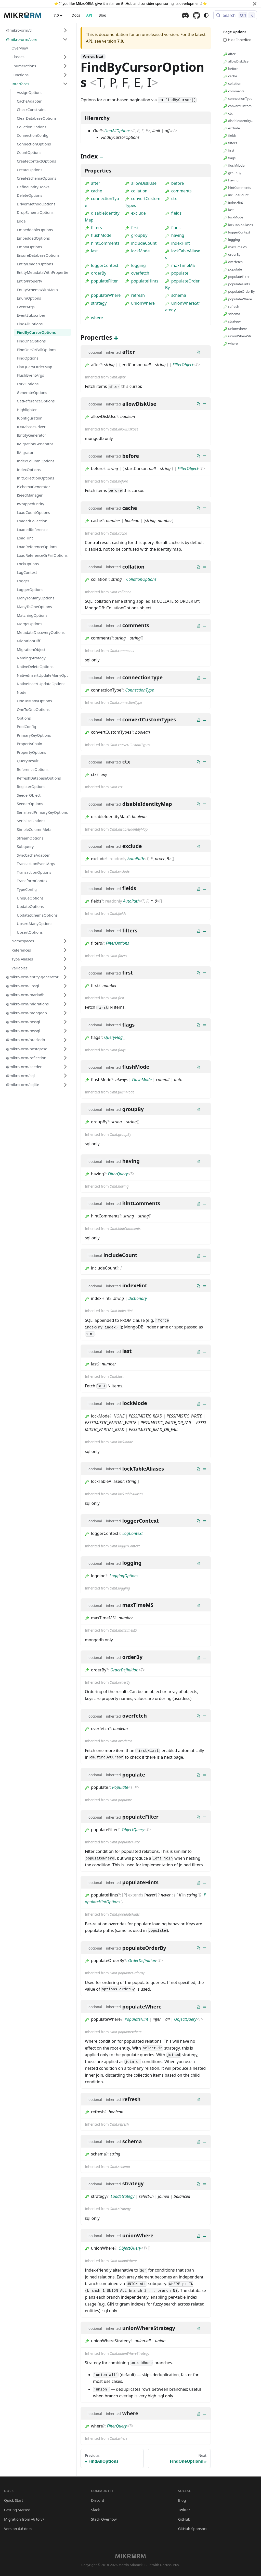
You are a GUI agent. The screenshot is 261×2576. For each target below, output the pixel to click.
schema (175, 295)
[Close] (254, 3)
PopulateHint (136, 2019)
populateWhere (103, 295)
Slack (95, 2509)
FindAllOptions (117, 130)
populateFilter (101, 281)
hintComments (102, 243)
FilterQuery (118, 1174)
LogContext (132, 1533)
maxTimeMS (180, 265)
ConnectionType (139, 690)
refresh (135, 295)
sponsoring (164, 3)
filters (93, 227)
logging (135, 265)
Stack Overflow (104, 2519)
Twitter (184, 2509)
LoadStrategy (123, 2196)
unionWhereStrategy (239, 336)
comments (178, 191)
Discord (187, 15)
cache (93, 191)
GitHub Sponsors (192, 2528)
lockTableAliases (238, 225)
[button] (37, 30)
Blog (102, 15)
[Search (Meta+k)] (236, 15)
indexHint (177, 243)
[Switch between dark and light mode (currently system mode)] (209, 15)
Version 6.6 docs (18, 2528)
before (174, 183)
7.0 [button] (56, 15)
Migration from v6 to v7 (24, 2519)
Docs (76, 15)
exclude (135, 213)
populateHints (141, 281)
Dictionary (137, 1298)
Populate (120, 1787)
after (92, 183)
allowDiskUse (140, 183)
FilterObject (183, 364)
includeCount (140, 243)
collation (136, 191)
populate (176, 273)
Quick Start (13, 2500)
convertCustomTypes (239, 106)
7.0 (120, 41)
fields (173, 213)
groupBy (136, 235)
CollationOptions (141, 579)
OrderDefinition (124, 1670)
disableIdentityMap (239, 120)
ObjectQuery (133, 1829)
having (174, 235)
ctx (171, 198)
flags (172, 227)
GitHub (127, 3)
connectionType (237, 98)
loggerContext (102, 265)
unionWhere (140, 303)
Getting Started (17, 2509)
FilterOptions (117, 943)
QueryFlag (113, 1037)
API (89, 15)
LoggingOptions (124, 1576)
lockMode (137, 251)
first (132, 227)
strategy (96, 303)
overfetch (137, 273)
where (94, 318)
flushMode (98, 235)
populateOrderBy (239, 291)
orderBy (95, 273)
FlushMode (142, 1079)
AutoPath (135, 858)
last (91, 251)
